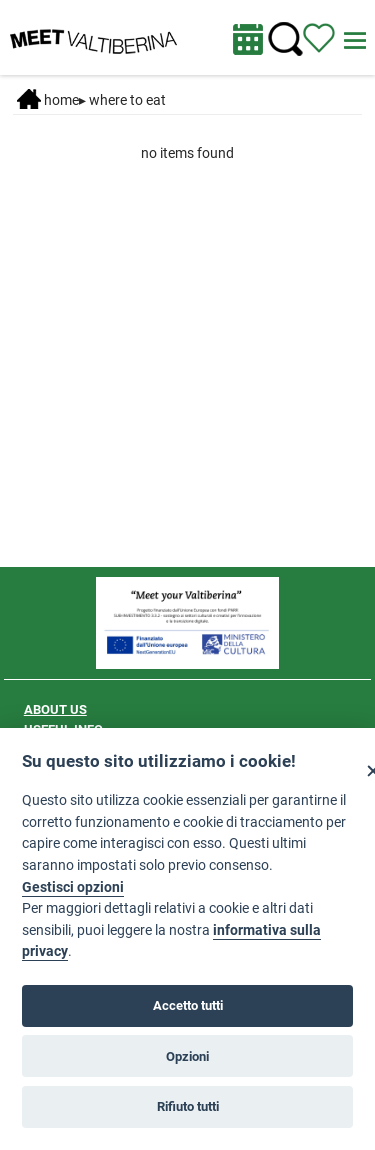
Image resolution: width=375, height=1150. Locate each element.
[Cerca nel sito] (285, 39)
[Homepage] (93, 36)
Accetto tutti (188, 1006)
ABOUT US (55, 709)
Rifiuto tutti (188, 1106)
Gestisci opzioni (73, 887)
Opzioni (187, 1056)
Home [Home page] (48, 100)
